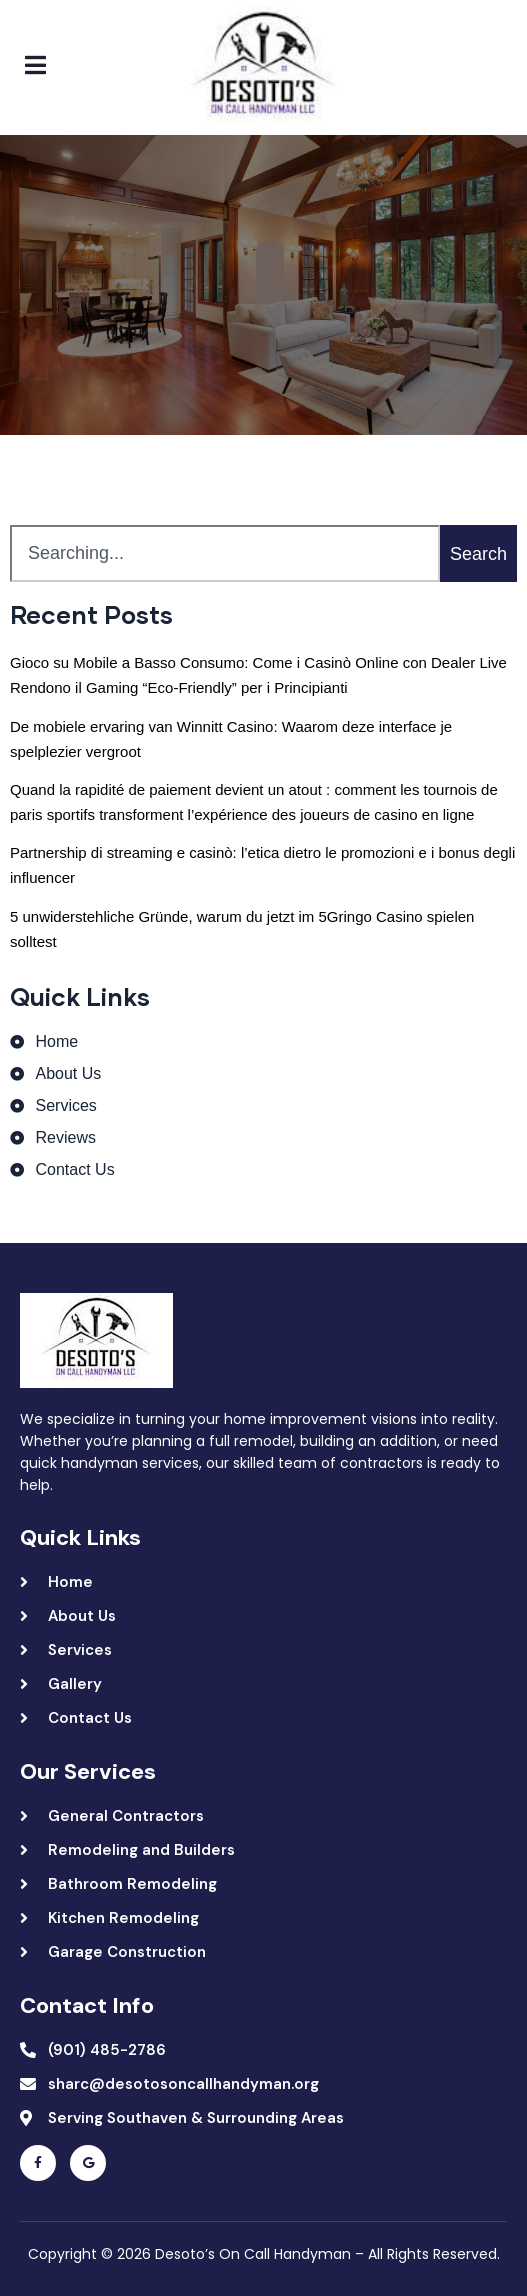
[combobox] (225, 553)
